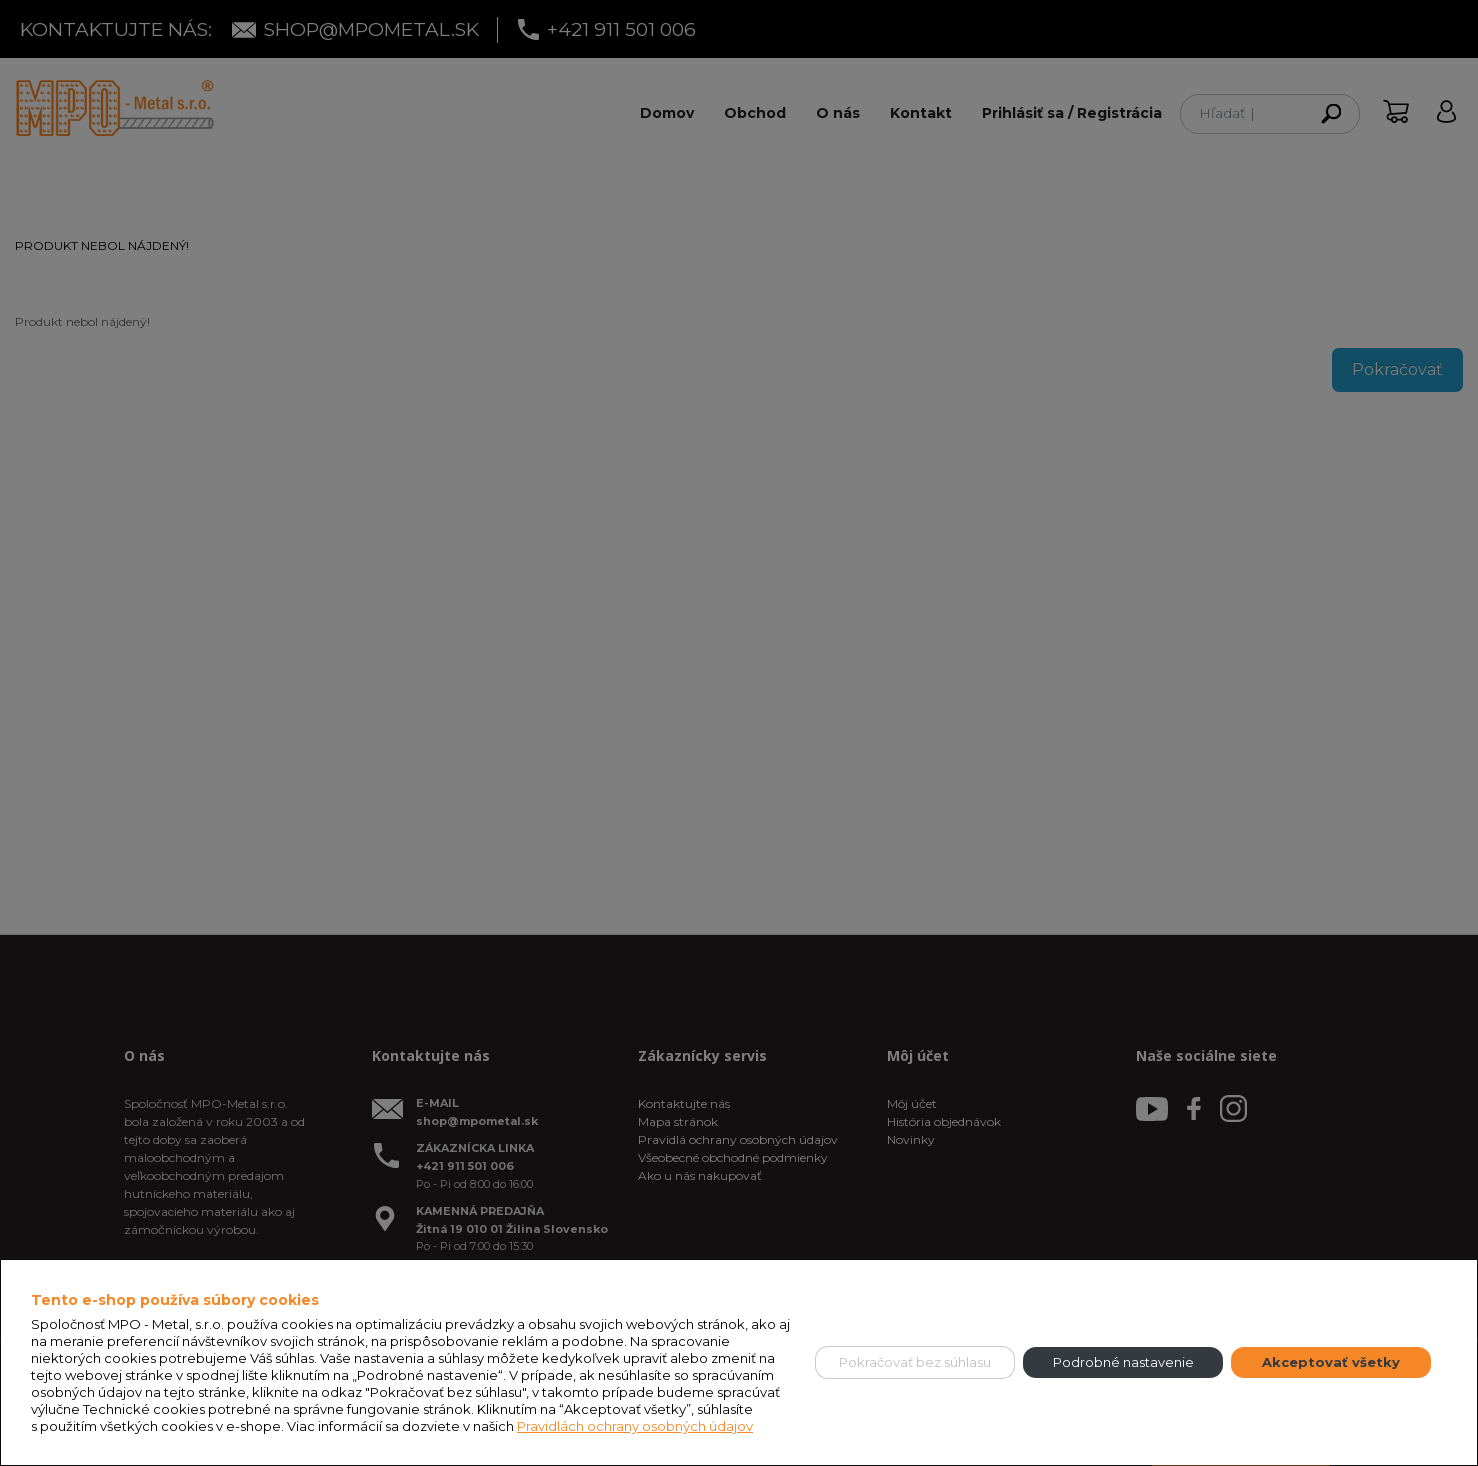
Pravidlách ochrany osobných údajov (635, 1426)
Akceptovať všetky (1331, 1362)
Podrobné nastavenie (1123, 1362)
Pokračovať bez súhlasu (915, 1362)
